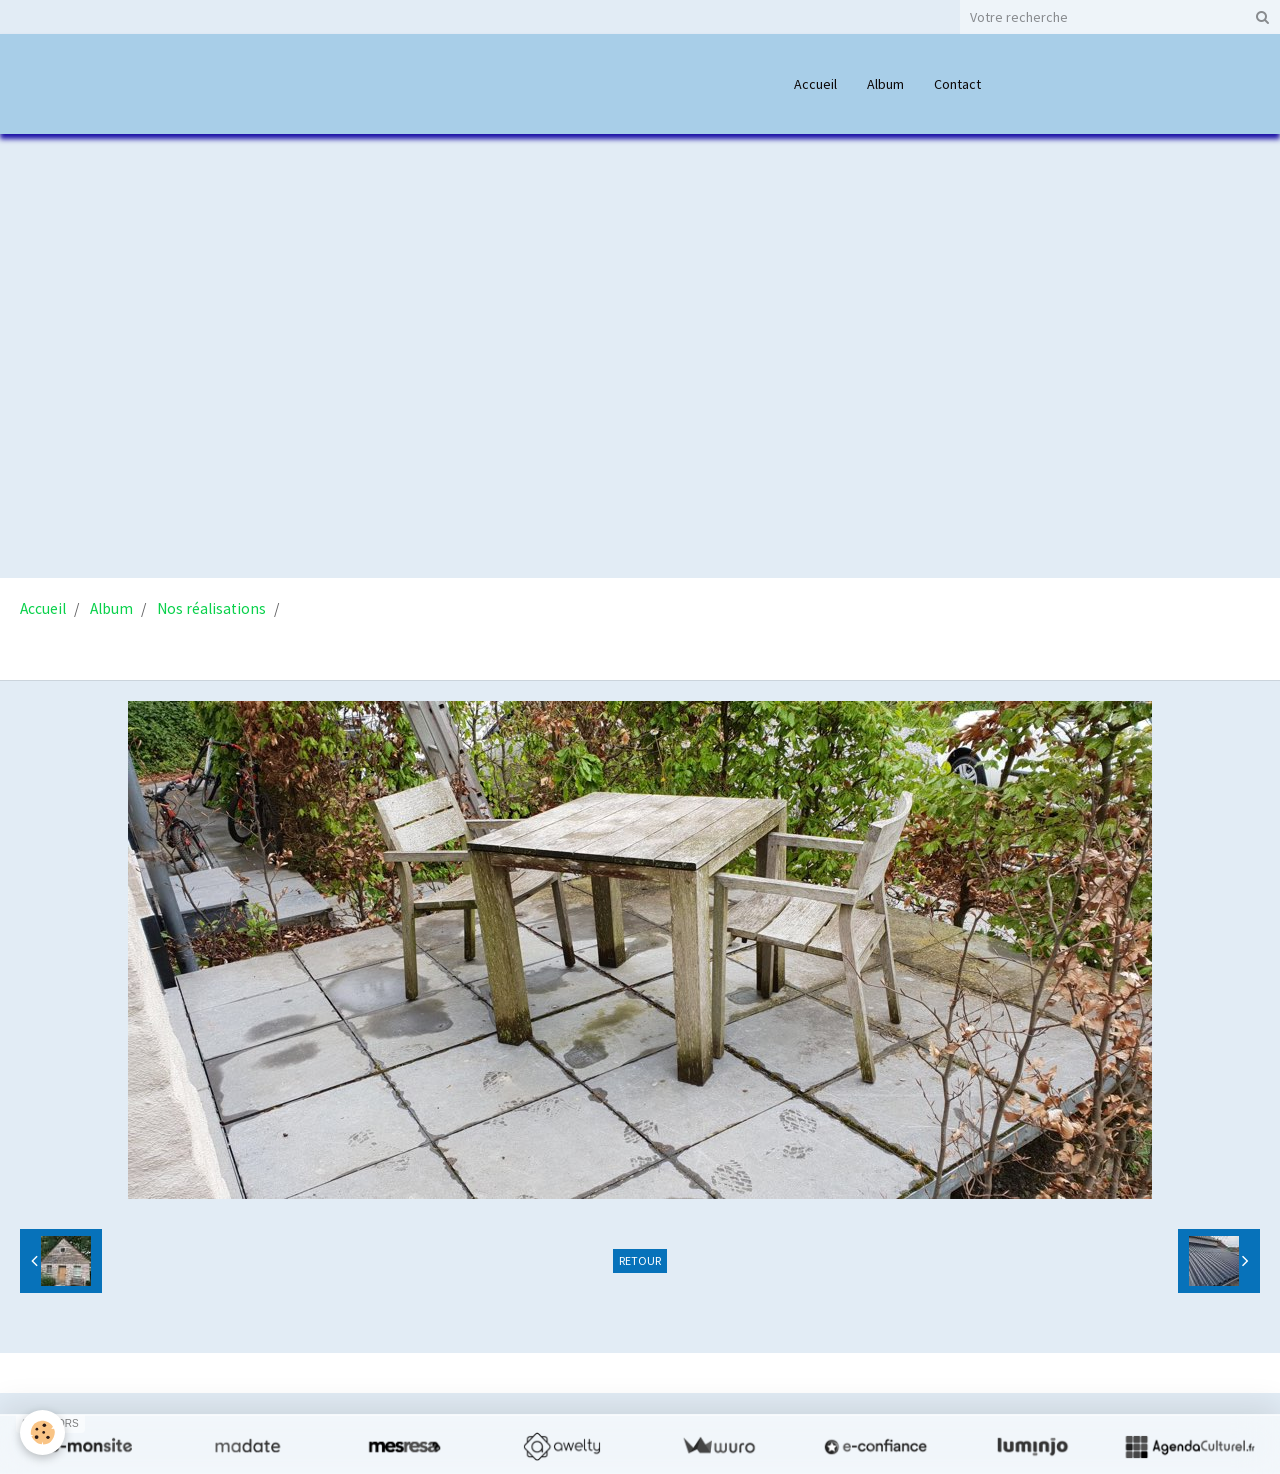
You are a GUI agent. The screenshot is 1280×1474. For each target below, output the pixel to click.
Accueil (815, 84)
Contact (957, 84)
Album (885, 84)
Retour (640, 1260)
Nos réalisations (211, 608)
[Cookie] (42, 1432)
